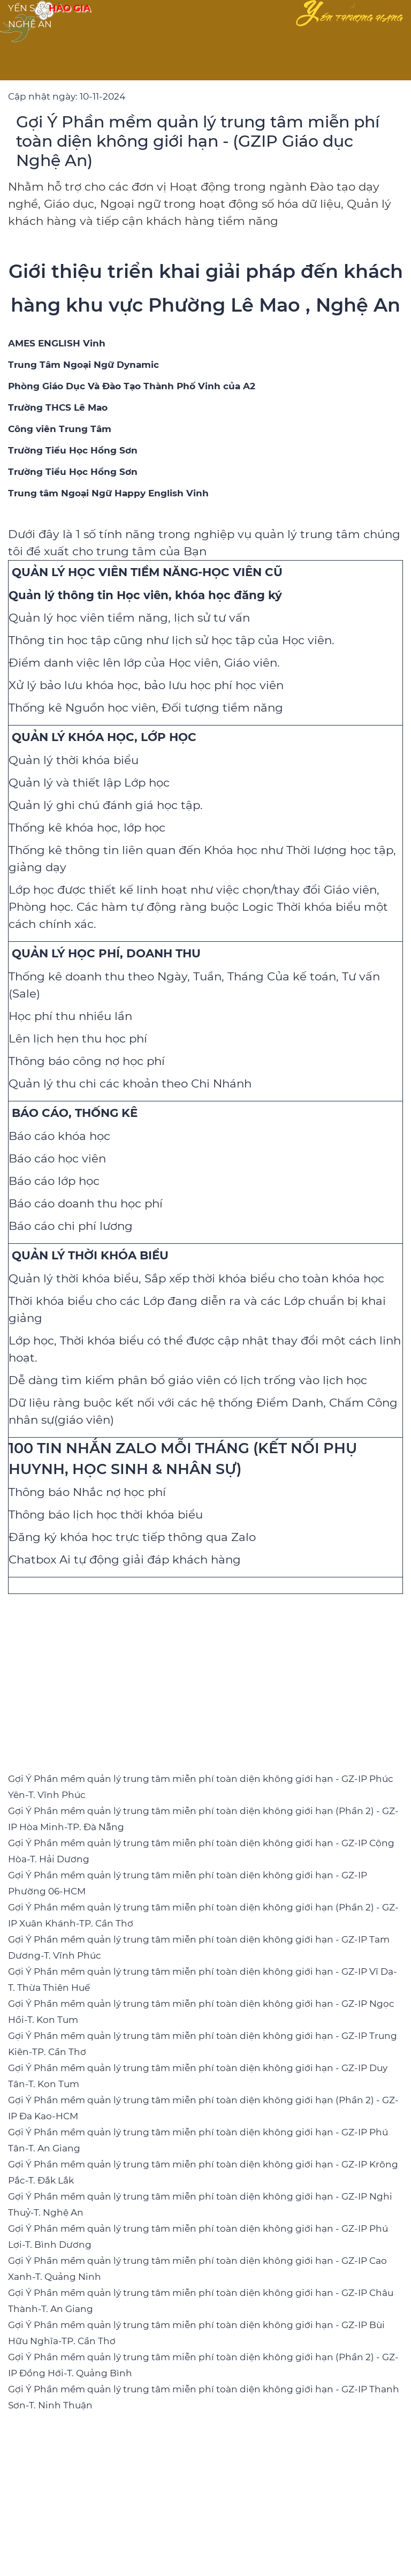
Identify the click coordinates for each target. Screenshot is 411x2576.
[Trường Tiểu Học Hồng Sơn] (73, 450)
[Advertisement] (205, 1674)
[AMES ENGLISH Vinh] (56, 343)
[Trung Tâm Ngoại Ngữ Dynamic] (83, 364)
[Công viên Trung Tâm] (59, 429)
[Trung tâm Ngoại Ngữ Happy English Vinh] (108, 493)
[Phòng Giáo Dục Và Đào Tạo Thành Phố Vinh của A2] (131, 386)
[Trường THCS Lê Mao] (58, 407)
